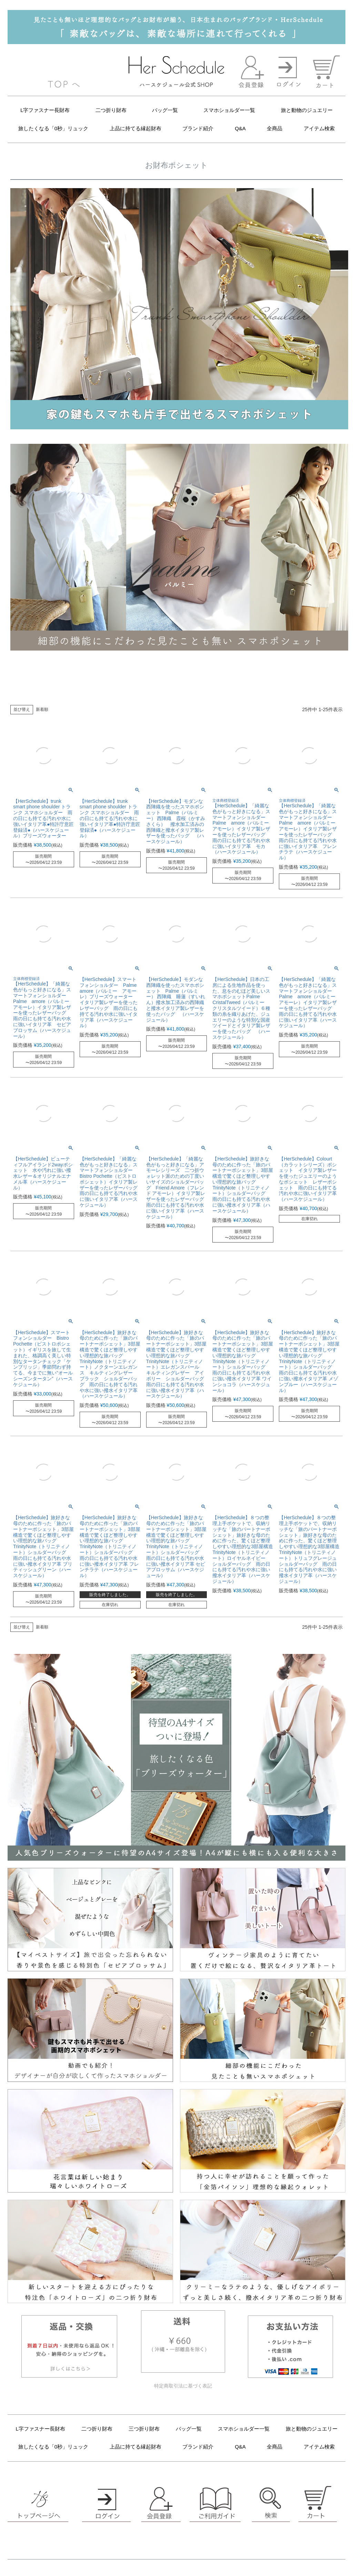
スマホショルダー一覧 (229, 110)
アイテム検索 (319, 128)
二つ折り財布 (111, 110)
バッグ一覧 (165, 110)
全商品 (274, 128)
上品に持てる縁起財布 (135, 128)
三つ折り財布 (144, 2429)
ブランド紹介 (197, 128)
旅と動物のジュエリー (307, 110)
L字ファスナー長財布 (45, 110)
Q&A (240, 128)
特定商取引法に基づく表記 (183, 2386)
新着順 (42, 709)
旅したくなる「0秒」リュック (53, 128)
